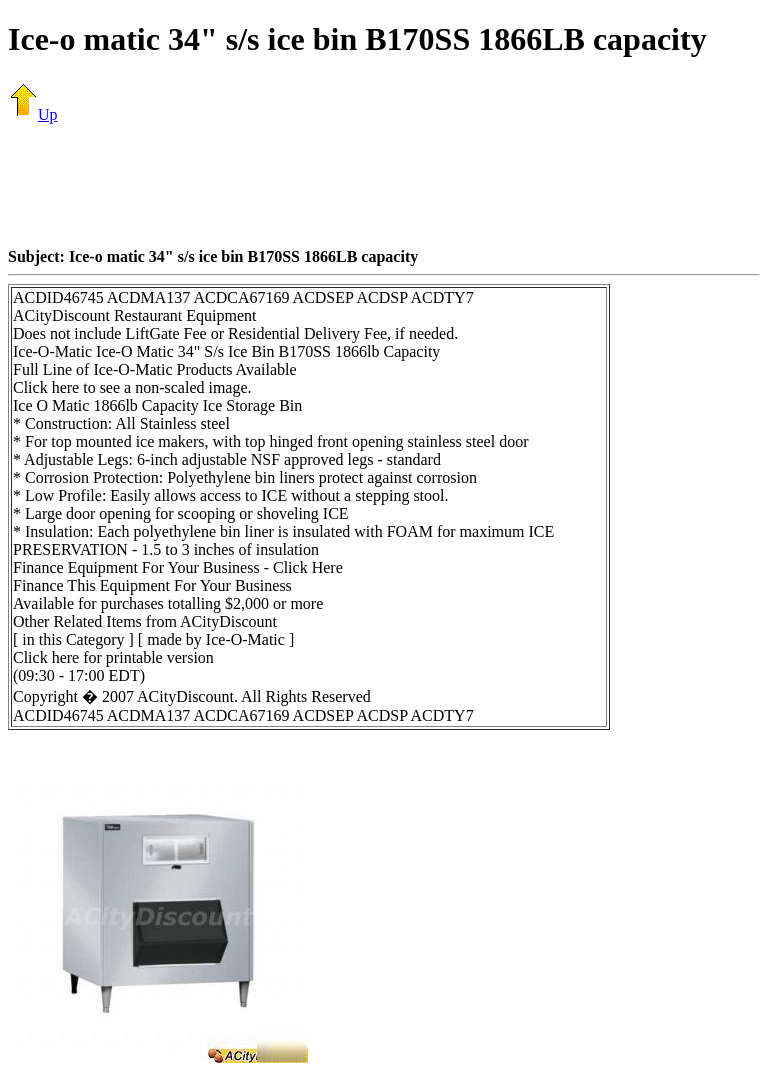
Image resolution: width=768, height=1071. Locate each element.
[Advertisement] (384, 185)
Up (33, 114)
